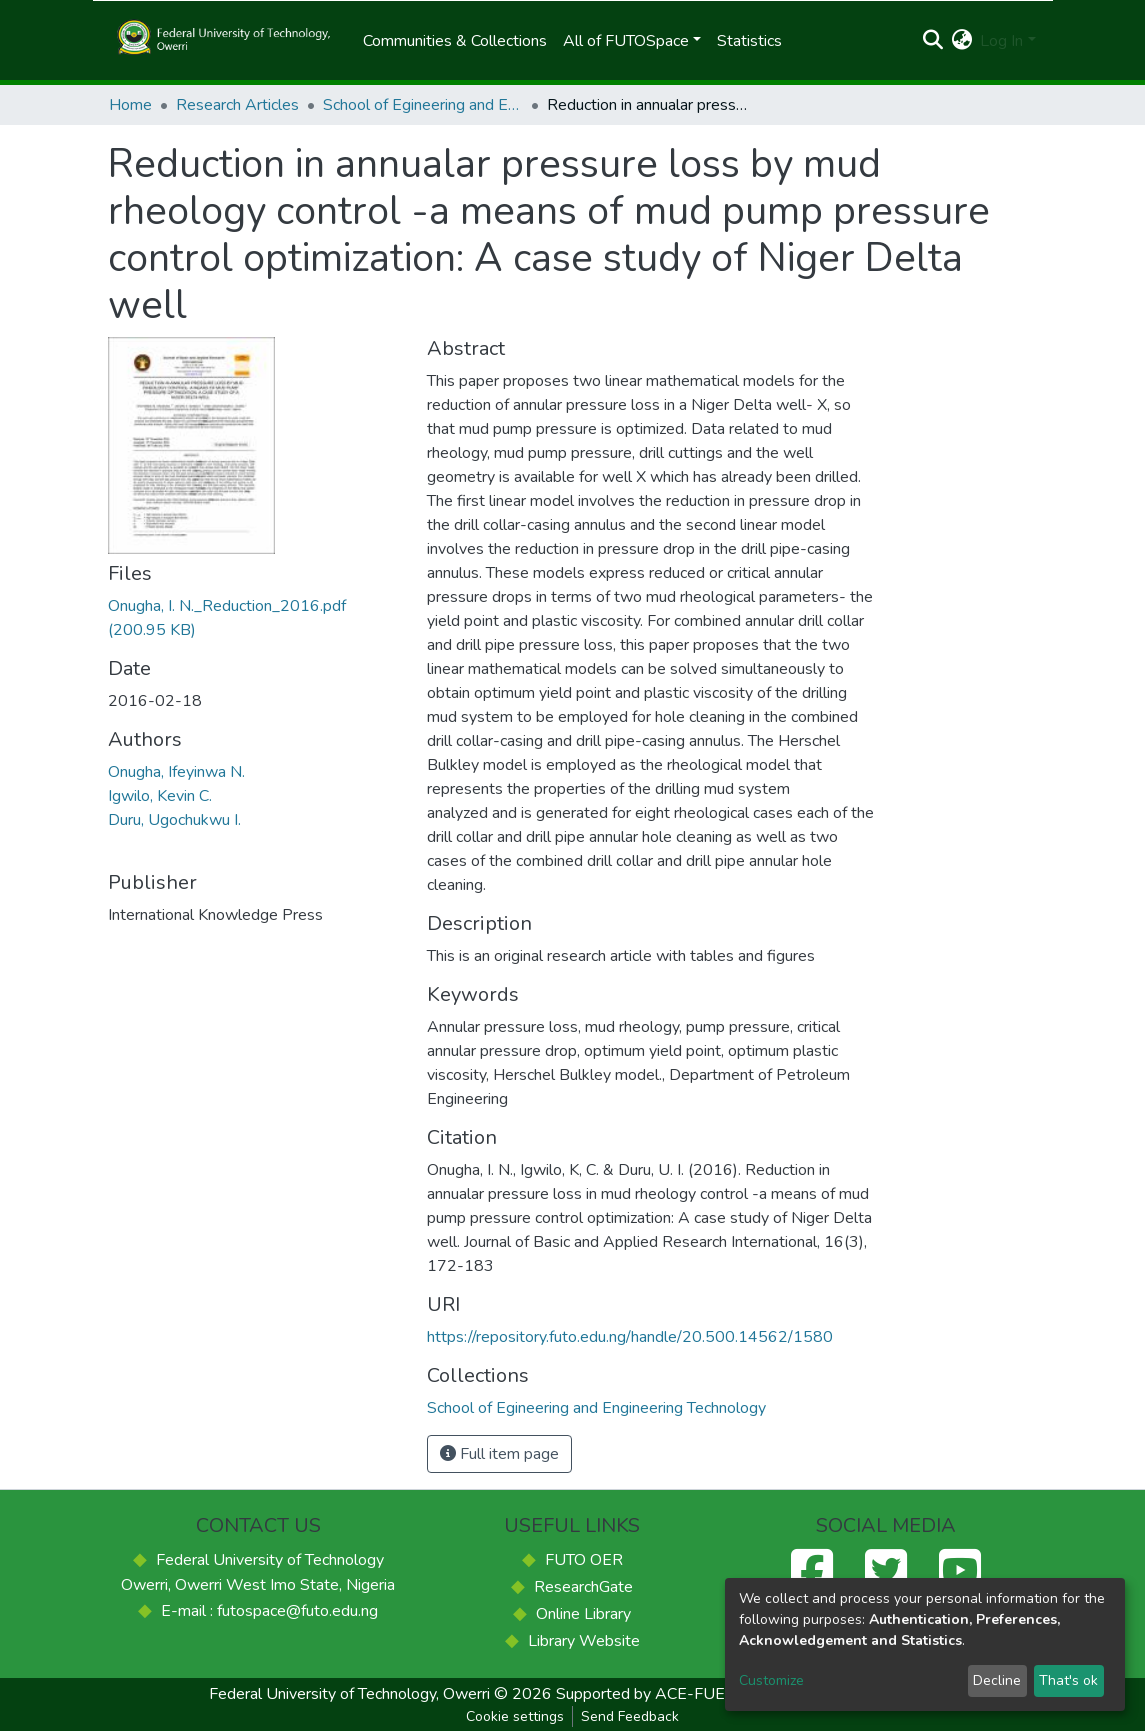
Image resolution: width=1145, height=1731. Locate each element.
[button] (961, 41)
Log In (1001, 41)
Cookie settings (515, 1716)
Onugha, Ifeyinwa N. (176, 772)
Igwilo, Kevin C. (160, 796)
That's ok (1068, 1680)
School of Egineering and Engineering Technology (423, 105)
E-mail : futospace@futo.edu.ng (269, 1611)
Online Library (583, 1614)
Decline (997, 1680)
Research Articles (237, 105)
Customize (771, 1680)
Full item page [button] (499, 1454)
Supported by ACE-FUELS (650, 1694)
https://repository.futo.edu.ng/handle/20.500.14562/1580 (630, 1337)
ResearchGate (583, 1587)
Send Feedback (630, 1716)
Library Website (584, 1641)
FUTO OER (584, 1560)
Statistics (749, 41)
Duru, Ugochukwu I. (174, 820)
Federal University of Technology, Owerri (349, 1694)
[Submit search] (932, 41)
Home (130, 105)
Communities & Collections (455, 41)
